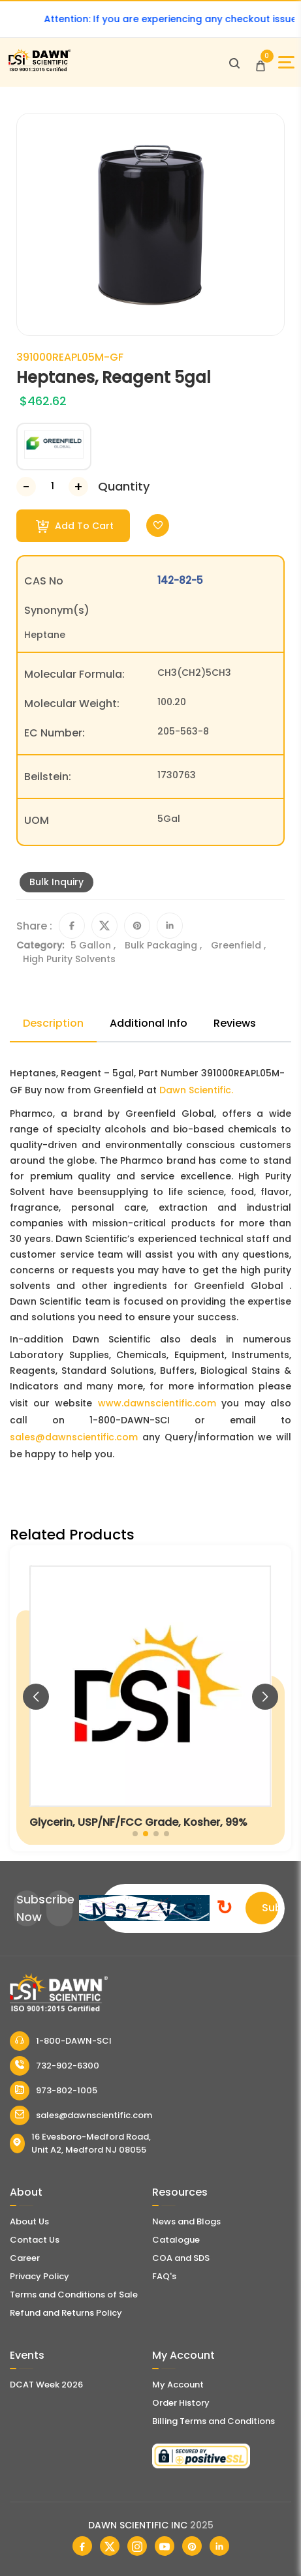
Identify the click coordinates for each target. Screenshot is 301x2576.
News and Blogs (186, 2221)
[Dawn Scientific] (39, 69)
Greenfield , (238, 945)
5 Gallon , (94, 945)
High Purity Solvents (69, 958)
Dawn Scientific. (196, 1090)
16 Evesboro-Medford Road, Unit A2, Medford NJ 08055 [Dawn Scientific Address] (80, 2143)
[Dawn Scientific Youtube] (164, 2546)
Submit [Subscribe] (270, 1907)
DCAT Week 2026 (46, 2384)
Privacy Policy (39, 2276)
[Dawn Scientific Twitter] (109, 2546)
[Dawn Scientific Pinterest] (192, 2546)
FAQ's (164, 2276)
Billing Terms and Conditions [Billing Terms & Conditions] (213, 2421)
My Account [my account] (178, 2384)
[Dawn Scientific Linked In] (219, 2546)
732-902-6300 (54, 2066)
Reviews (235, 1023)
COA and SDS (181, 2258)
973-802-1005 (53, 2090)
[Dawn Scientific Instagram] (137, 2546)
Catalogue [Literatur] (176, 2240)
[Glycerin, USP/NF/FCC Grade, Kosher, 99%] (150, 1698)
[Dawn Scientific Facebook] (82, 2546)
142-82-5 (180, 580)
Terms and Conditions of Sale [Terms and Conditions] (74, 2294)
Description (53, 1023)
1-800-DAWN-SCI (61, 2041)
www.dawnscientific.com (157, 1403)
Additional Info (148, 1023)
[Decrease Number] (26, 486)
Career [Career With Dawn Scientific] (25, 2258)
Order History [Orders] (181, 2403)
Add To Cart (75, 526)
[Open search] (234, 62)
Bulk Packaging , (164, 945)
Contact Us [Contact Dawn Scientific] (34, 2240)
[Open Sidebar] (286, 62)
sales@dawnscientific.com (74, 1437)
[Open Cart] (260, 62)
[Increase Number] (78, 486)
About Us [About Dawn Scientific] (29, 2221)
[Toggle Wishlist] (157, 525)
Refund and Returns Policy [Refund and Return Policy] (66, 2313)
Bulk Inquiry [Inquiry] (56, 881)
